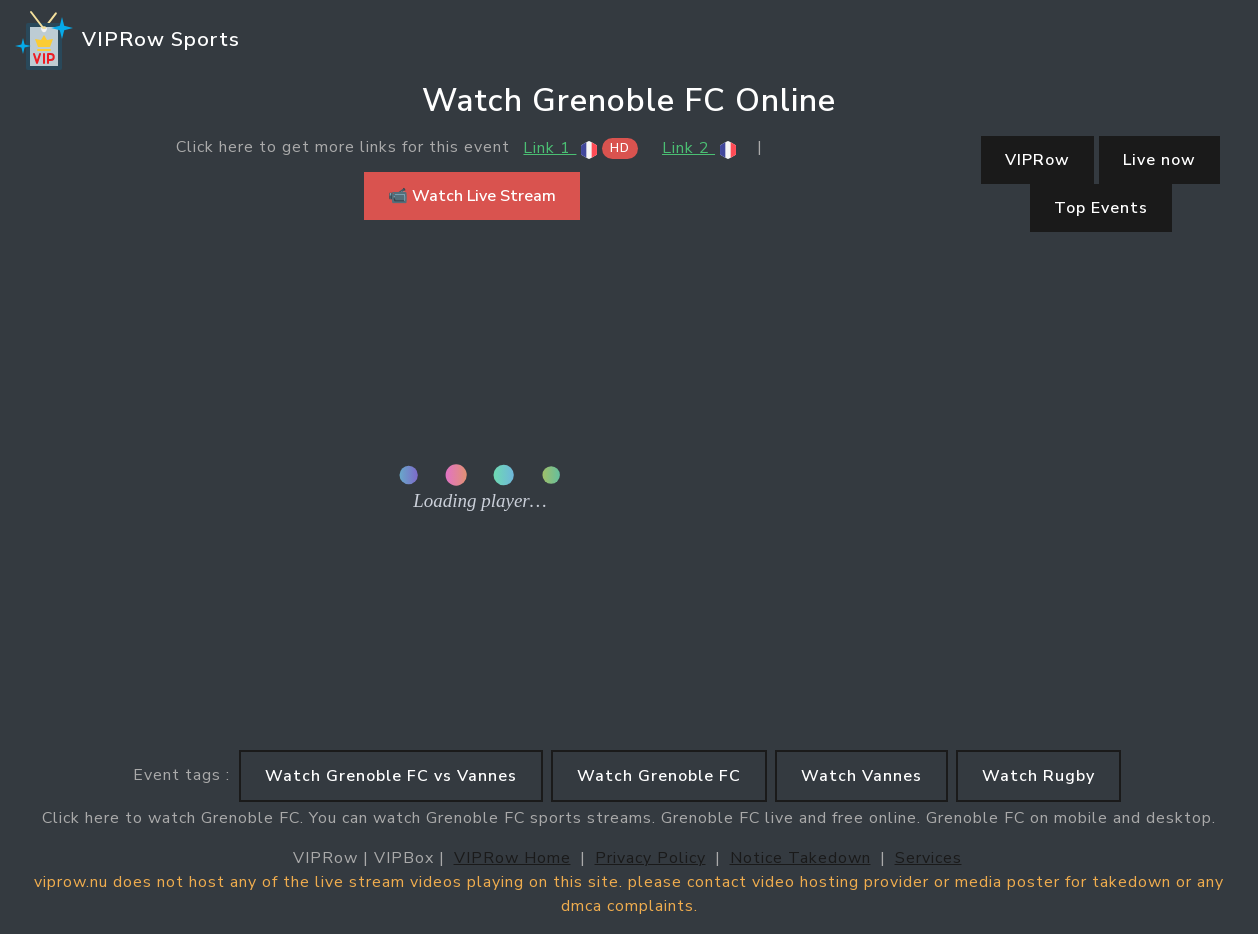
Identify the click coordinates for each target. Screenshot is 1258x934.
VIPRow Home (512, 858)
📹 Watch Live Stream (472, 196)
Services (928, 858)
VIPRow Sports (126, 41)
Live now (1159, 160)
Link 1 (580, 148)
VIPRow (1037, 160)
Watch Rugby (1038, 776)
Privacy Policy (650, 858)
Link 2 (699, 148)
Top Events (1101, 208)
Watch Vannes (861, 776)
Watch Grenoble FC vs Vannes (391, 776)
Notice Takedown (800, 858)
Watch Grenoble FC (659, 776)
